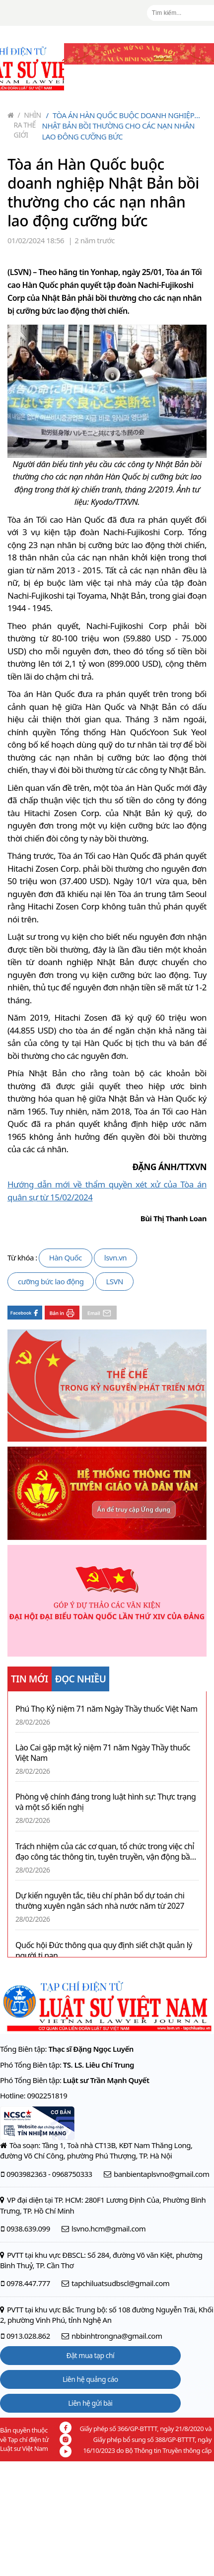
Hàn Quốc (65, 1257)
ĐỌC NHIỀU (80, 1678)
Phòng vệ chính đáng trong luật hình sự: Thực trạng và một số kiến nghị (105, 1802)
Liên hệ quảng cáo (90, 2379)
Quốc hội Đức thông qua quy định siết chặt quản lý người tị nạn (103, 1950)
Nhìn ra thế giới (27, 124)
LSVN (114, 1281)
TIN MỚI (29, 1678)
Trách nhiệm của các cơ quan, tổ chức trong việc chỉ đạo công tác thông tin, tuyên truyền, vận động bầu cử (105, 1851)
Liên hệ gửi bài (90, 2403)
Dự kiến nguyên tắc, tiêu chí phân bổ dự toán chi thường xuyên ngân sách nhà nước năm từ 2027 (99, 1900)
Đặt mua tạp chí (91, 2355)
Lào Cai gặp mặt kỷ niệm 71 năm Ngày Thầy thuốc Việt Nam (102, 1752)
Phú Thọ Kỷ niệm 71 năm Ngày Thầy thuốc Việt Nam (106, 1709)
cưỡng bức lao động (50, 1281)
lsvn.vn (115, 1257)
